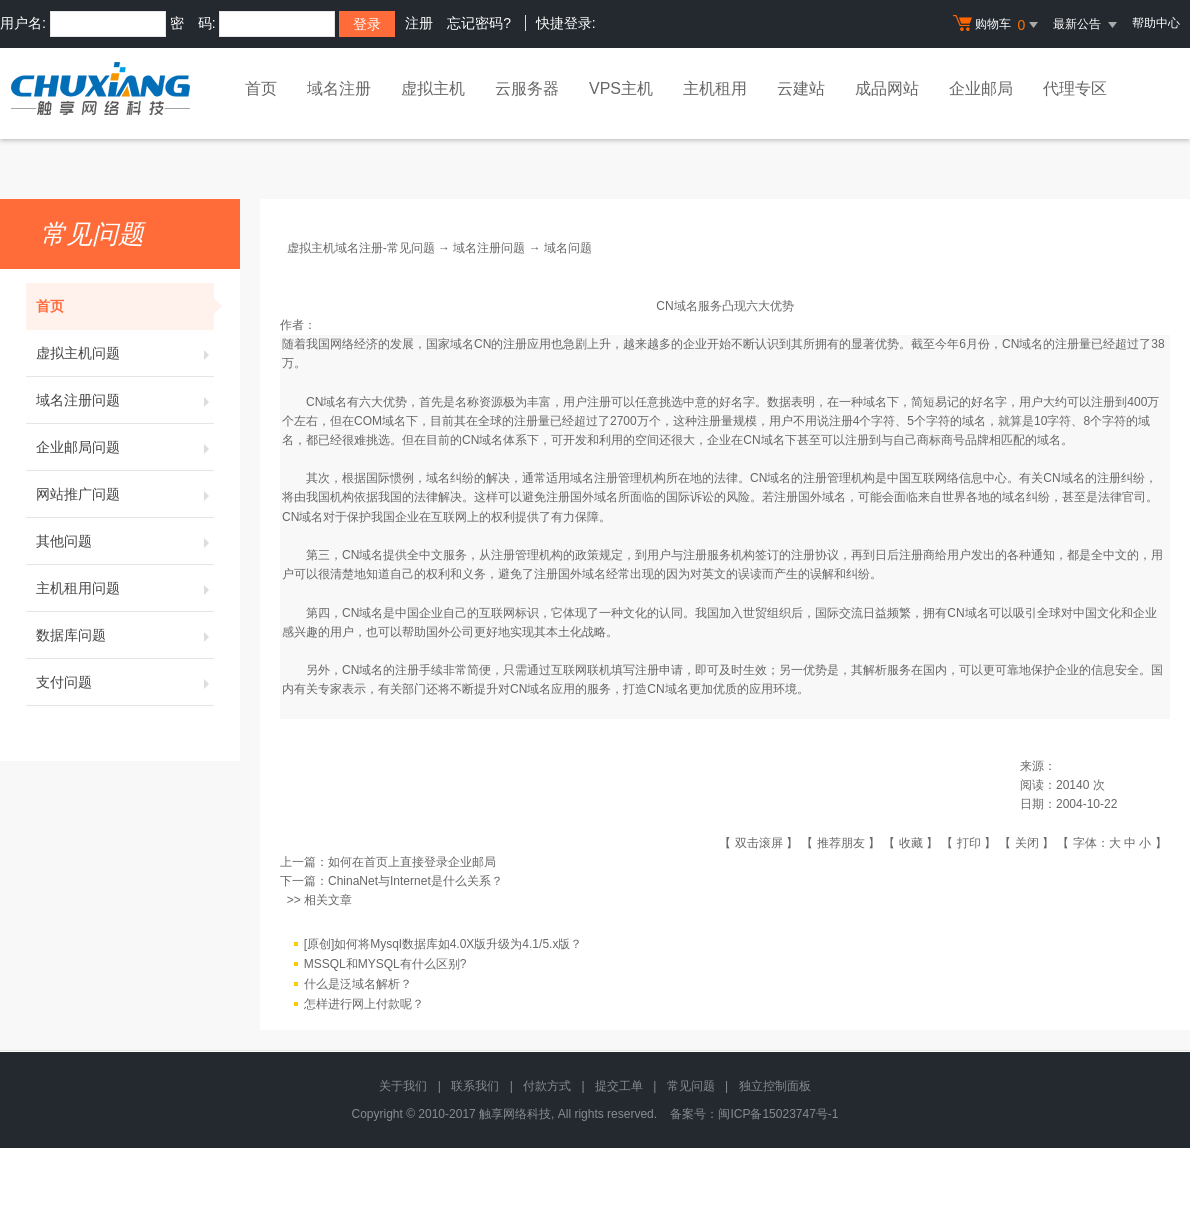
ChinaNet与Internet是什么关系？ (415, 881)
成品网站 (887, 88)
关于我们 (403, 1086)
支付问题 (125, 682)
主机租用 (715, 88)
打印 (969, 843)
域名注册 (339, 88)
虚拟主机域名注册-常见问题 (361, 248)
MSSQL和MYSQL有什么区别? (385, 964)
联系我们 (475, 1086)
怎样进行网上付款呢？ (364, 1004)
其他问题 (125, 541)
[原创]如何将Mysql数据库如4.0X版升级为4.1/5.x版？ (443, 944)
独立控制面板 (775, 1086)
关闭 (1027, 843)
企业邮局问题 (125, 447)
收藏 (911, 843)
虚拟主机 (433, 88)
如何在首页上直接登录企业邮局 (412, 862)
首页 (261, 88)
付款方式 (547, 1086)
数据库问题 (125, 635)
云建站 (801, 88)
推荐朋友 (841, 843)
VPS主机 (621, 88)
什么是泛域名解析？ (358, 984)
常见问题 (691, 1086)
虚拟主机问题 (125, 353)
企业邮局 (981, 88)
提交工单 (619, 1086)
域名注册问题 (125, 400)
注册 (419, 23)
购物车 (998, 25)
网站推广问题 (125, 494)
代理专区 (1075, 88)
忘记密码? (479, 23)
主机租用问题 (125, 588)
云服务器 (527, 88)
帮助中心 (1156, 23)
